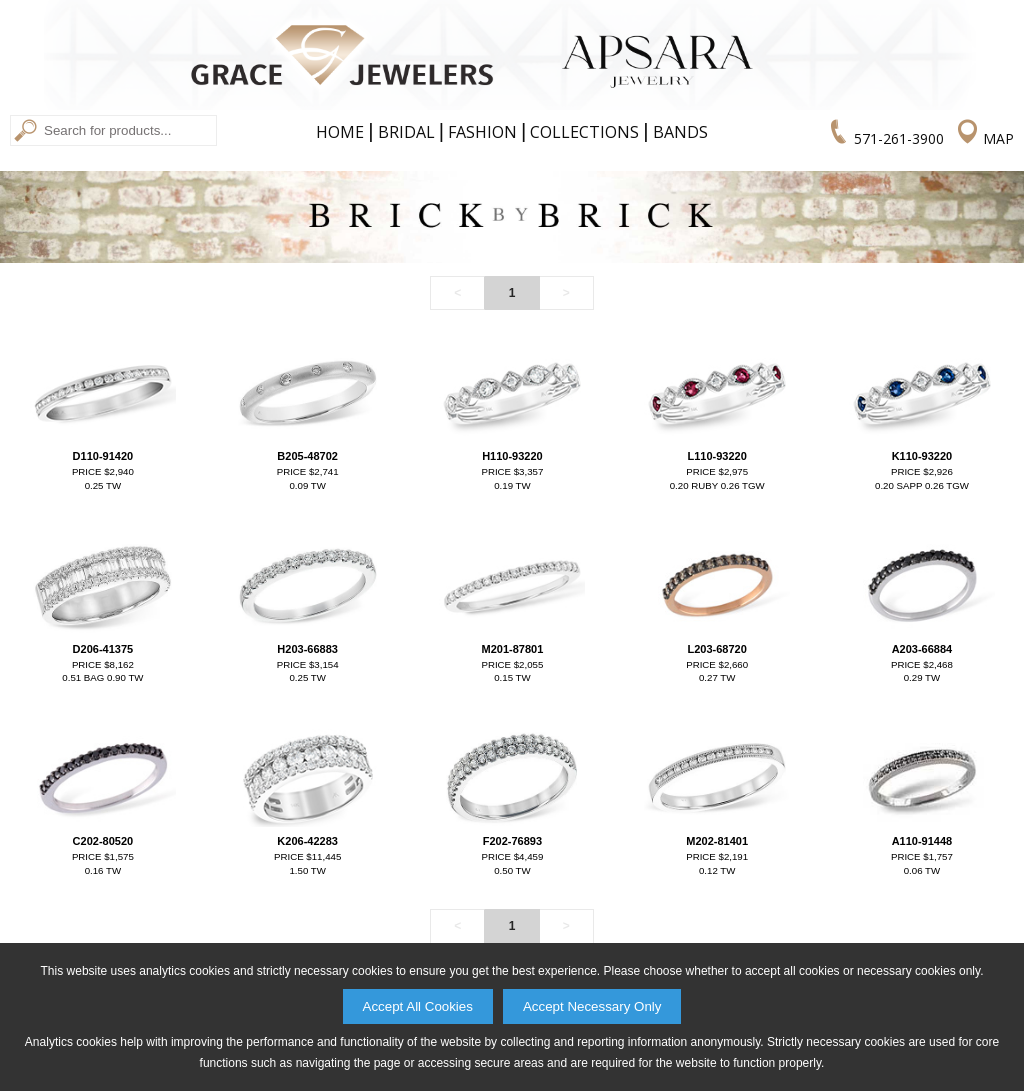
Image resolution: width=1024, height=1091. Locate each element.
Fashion (482, 132)
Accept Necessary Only (592, 1006)
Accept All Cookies (418, 1006)
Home (340, 132)
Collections (584, 132)
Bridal (406, 132)
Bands (680, 132)
